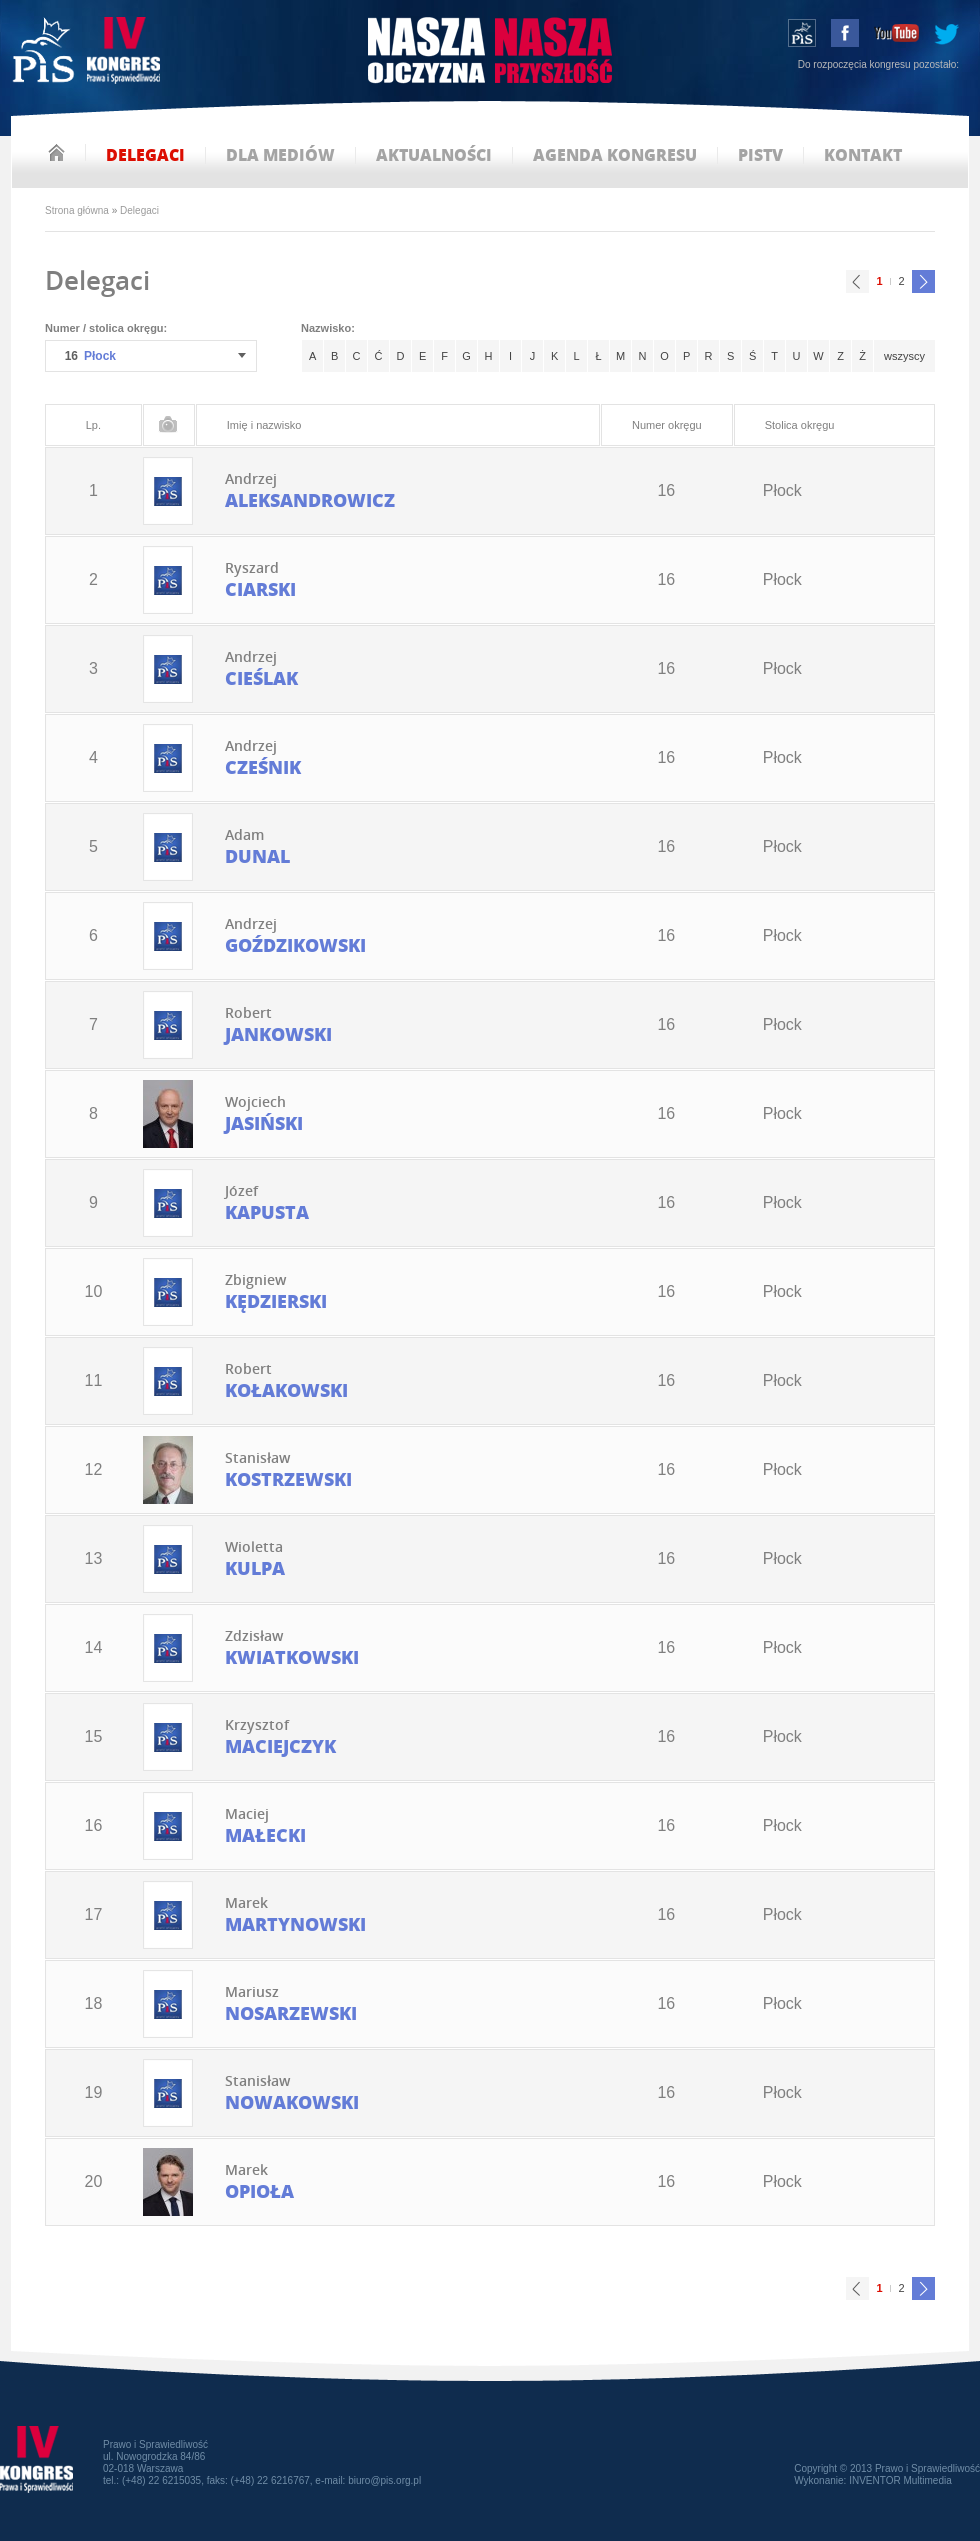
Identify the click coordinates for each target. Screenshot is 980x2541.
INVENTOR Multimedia (900, 2480)
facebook (845, 33)
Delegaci (139, 210)
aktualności (434, 155)
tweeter (946, 33)
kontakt (863, 155)
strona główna (56, 152)
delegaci (145, 155)
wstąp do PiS (802, 33)
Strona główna (77, 210)
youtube (896, 33)
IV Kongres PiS (88, 52)
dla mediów (280, 155)
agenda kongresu (615, 155)
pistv (760, 155)
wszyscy (904, 356)
